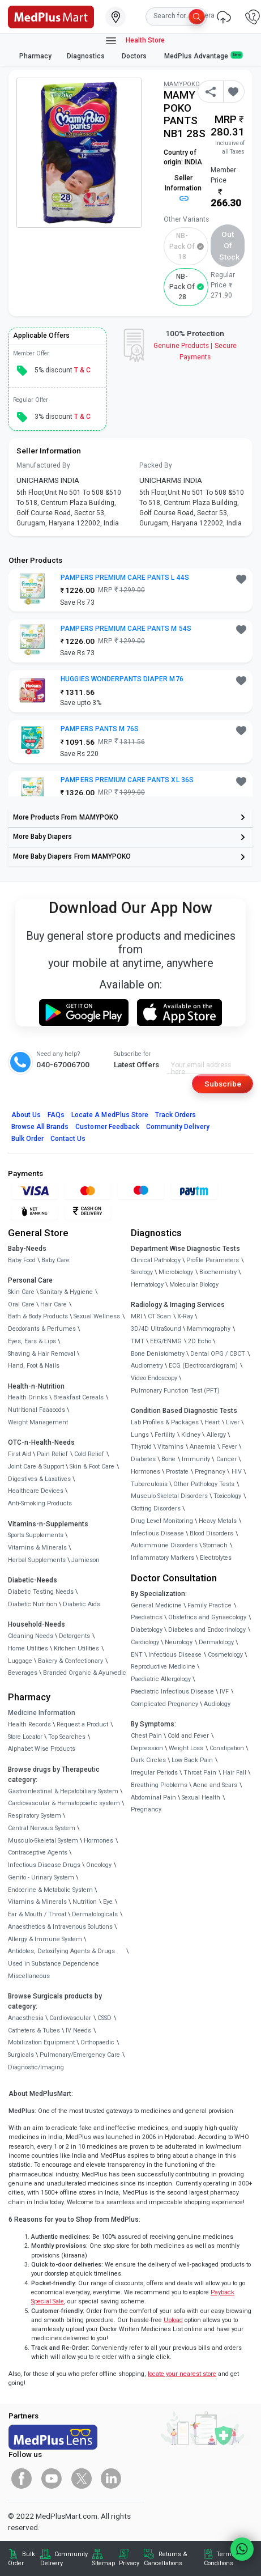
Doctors (135, 56)
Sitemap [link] (103, 2563)
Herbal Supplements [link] (37, 1560)
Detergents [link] (74, 1636)
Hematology (147, 1284)
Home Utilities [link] (28, 1648)
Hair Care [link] (53, 1304)
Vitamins (170, 1446)
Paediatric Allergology (161, 1679)
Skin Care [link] (21, 1292)
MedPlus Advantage (203, 56)
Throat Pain (199, 1772)
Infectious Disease (157, 1533)
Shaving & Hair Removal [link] (41, 1353)
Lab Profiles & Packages (165, 1422)
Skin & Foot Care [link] (92, 1466)
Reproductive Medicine (163, 1666)
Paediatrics (146, 1617)
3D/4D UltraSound (156, 1328)
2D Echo (199, 1341)
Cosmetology (225, 1654)
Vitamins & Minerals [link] (37, 1547)
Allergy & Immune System (45, 1939)
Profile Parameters (212, 1260)
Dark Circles (148, 1760)
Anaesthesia (26, 2018)
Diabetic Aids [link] (81, 1604)
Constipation (226, 1748)
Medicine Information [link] (41, 1713)
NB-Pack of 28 (182, 287)
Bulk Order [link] (21, 2558)
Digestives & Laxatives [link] (39, 1479)
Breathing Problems (159, 1785)
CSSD (104, 2018)
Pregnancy (210, 1471)
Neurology (178, 1642)
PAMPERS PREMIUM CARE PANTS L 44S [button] (125, 578)
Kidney (190, 1434)
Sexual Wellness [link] (97, 1316)
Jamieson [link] (85, 1560)
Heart (212, 1422)
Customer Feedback (107, 1127)
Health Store (134, 41)
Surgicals (21, 2055)
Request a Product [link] (82, 1724)
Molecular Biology (194, 1284)
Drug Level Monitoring (162, 1521)
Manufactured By (43, 465)
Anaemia (203, 1446)
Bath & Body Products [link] (38, 1316)
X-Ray (185, 1316)
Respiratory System (34, 1815)
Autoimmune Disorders (164, 1545)
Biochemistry (218, 1272)
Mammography (208, 1328)
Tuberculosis (149, 1484)
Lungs (140, 1434)
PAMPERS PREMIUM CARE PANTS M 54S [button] (126, 629)
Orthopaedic (97, 2042)
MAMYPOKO (182, 84)
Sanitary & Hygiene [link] (66, 1292)
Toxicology (227, 1496)
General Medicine (156, 1605)
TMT (137, 1341)
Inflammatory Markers (162, 1557)
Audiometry (147, 1365)
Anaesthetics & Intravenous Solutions (60, 1926)
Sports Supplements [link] (35, 1535)
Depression (147, 1748)
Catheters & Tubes (34, 2030)
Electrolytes (216, 1557)
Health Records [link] (29, 1724)
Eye (108, 1902)
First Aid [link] (19, 1454)
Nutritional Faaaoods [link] (36, 1410)
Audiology (217, 1704)
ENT (137, 1654)
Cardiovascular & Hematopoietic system (64, 1803)
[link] (51, 15)
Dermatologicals (95, 1914)
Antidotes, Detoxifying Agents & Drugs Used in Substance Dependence (61, 1957)
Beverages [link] (22, 1673)
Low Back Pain (192, 1760)
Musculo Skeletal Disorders (169, 1496)
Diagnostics (86, 56)
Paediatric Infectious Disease (172, 1691)
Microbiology (176, 1272)
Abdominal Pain (153, 1797)
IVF (224, 1691)
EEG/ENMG (166, 1341)
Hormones (98, 1840)
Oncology (99, 1865)
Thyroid (141, 1446)
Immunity (196, 1459)
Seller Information (183, 187)
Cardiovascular (70, 2018)
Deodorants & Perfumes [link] (42, 1328)
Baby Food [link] (22, 1260)
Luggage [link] (20, 1661)
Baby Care (55, 1260)
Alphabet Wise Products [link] (41, 1748)
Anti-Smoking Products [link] (40, 1503)
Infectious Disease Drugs (44, 1865)
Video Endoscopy (154, 1378)
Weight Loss (186, 1748)
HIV (237, 1471)
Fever (229, 1446)
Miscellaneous (29, 1976)
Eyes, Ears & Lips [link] (32, 1341)
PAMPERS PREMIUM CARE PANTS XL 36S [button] (127, 780)
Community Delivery (177, 1127)
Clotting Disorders (156, 1508)
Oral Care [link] (21, 1304)
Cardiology (145, 1642)
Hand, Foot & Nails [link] (33, 1365)
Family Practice (209, 1605)
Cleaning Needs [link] (30, 1636)
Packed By (155, 465)
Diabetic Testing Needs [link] (41, 1591)
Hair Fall (234, 1772)
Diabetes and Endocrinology (207, 1629)
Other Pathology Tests (203, 1484)
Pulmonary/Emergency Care (80, 2055)
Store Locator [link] (25, 1737)
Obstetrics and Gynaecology (207, 1617)
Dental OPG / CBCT (217, 1353)
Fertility (165, 1434)
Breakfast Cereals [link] (78, 1397)
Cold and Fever (188, 1735)
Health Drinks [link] (28, 1397)
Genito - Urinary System (41, 1877)
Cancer (226, 1459)
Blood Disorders (211, 1533)
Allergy (216, 1434)
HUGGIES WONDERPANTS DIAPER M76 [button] (122, 679)
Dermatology (216, 1642)
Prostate (177, 1471)
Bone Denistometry (158, 1353)
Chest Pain (146, 1735)
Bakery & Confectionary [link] (70, 1661)
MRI (136, 1316)
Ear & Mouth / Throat (37, 1914)
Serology (142, 1272)
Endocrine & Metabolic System (50, 1890)
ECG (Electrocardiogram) (203, 1365)
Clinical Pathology (156, 1260)
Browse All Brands (40, 1127)
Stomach (215, 1545)
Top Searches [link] (66, 1737)
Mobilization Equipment (41, 2042)
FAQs (56, 1115)
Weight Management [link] (38, 1422)
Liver (232, 1422)
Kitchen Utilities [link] (76, 1648)
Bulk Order (27, 1139)
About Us (26, 1115)
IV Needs (78, 2030)
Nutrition (84, 1902)
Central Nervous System (41, 1828)
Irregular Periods (154, 1772)
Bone (168, 1459)
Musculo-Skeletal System (43, 1840)
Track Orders (175, 1115)
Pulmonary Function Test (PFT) (175, 1390)
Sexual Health (201, 1797)
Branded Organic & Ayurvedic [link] (84, 1673)
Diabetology (146, 1629)
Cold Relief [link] (89, 1454)
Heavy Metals (218, 1521)
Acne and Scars (215, 1785)
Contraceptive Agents (37, 1852)
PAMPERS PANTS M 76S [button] (100, 729)
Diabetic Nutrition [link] (32, 1604)
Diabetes (143, 1459)
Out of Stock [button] (229, 246)
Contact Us (67, 1139)
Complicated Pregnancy (164, 1704)
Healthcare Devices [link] (35, 1491)
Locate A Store (109, 1115)
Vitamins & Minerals (37, 1902)
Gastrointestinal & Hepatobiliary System (63, 1791)
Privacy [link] (129, 2563)
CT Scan (159, 1316)
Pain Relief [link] (52, 1454)
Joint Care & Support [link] (36, 1466)
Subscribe (222, 1083)
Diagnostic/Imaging (36, 2067)
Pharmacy (35, 56)
